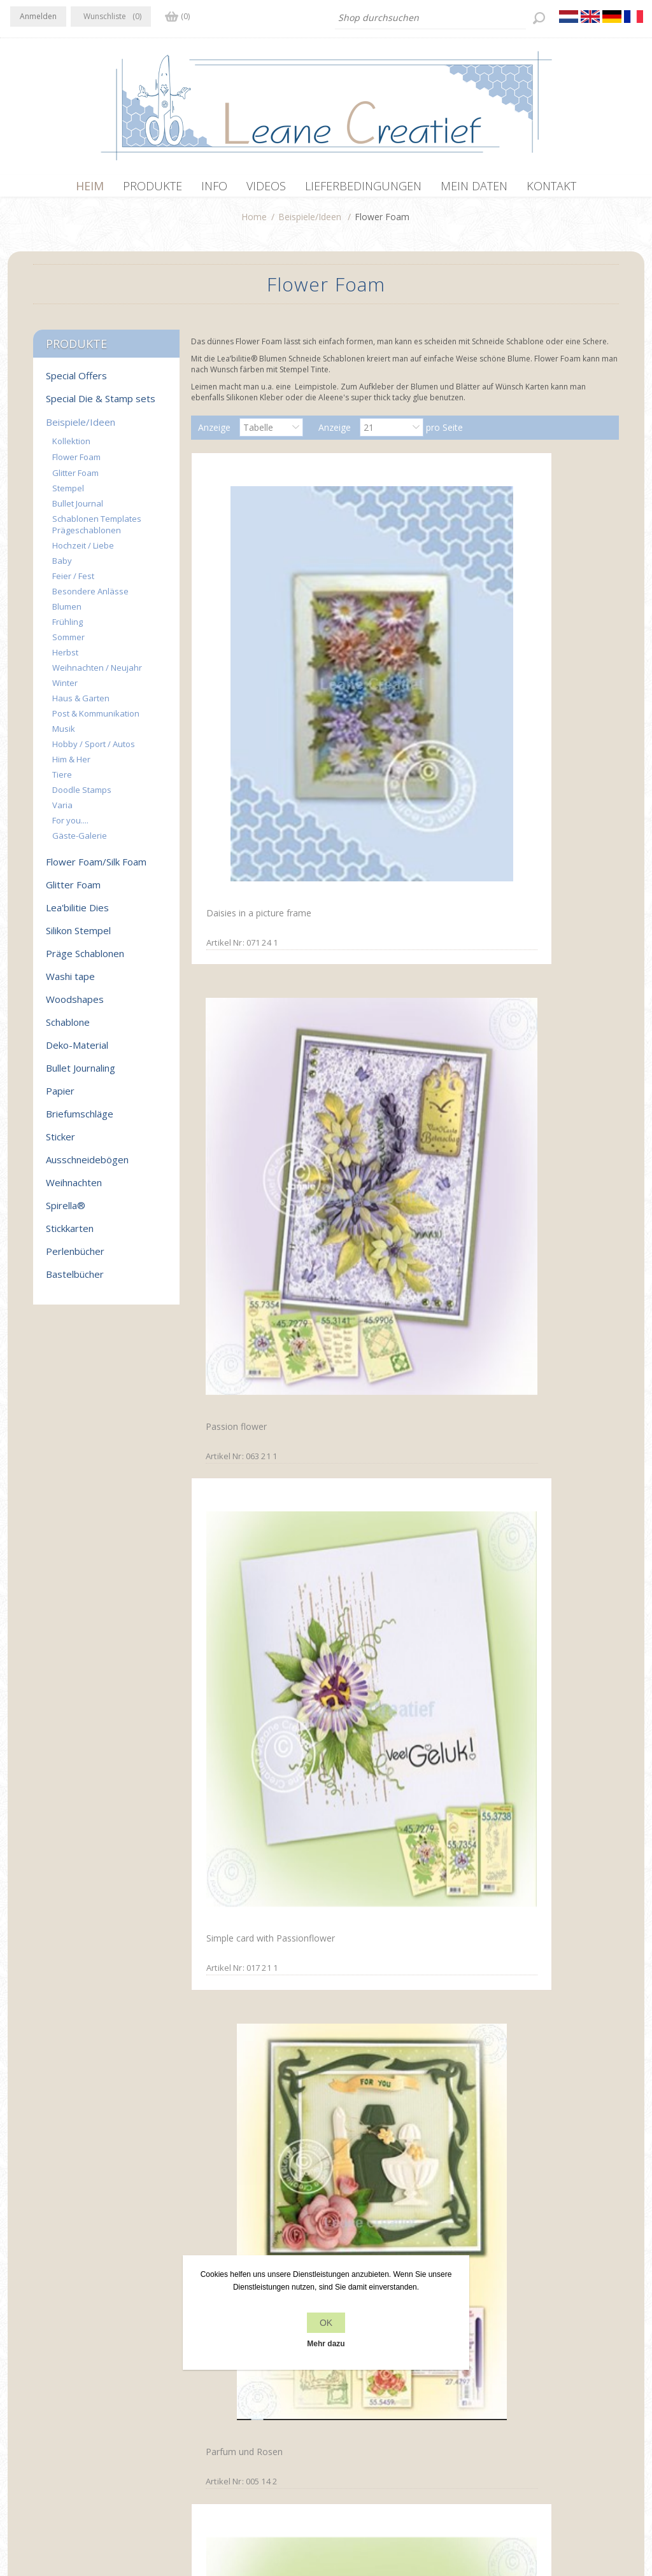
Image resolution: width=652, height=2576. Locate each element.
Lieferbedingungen (208, 2433)
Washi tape (70, 982)
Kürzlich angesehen (528, 2385)
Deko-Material (77, 1051)
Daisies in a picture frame (253, 640)
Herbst (65, 658)
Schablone (68, 1028)
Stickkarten (70, 1234)
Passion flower (372, 642)
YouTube (97, 2383)
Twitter (47, 2383)
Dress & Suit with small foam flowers (261, 1307)
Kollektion (71, 447)
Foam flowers (230, 2163)
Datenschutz (196, 2385)
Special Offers (76, 381)
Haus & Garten (81, 704)
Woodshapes (75, 1005)
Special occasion (518, 1732)
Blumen (67, 613)
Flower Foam (76, 463)
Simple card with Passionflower (517, 646)
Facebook (22, 2383)
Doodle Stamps (81, 796)
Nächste (435, 2238)
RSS (73, 2383)
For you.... (70, 826)
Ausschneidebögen (87, 1165)
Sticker (60, 1143)
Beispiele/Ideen (309, 223)
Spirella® (65, 1211)
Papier (60, 1097)
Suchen (503, 2409)
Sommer (68, 643)
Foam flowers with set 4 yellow (533, 1955)
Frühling (67, 628)
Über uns (188, 2409)
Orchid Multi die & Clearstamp (238, 1738)
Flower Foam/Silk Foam (96, 868)
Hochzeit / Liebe (83, 551)
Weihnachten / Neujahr (97, 674)
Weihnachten (74, 1188)
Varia (62, 811)
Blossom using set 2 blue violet (252, 1955)
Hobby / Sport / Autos (93, 750)
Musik (63, 735)
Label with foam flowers (534, 2163)
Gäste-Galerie (79, 842)
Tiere (62, 781)
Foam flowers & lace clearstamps (526, 1093)
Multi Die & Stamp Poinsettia (402, 870)
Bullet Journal (77, 509)
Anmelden (38, 16)
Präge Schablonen (85, 959)
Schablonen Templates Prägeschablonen (96, 530)
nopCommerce (238, 2507)
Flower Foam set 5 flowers (397, 2164)
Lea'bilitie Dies (77, 913)
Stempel (68, 494)
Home (254, 223)
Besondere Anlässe (90, 597)
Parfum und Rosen (239, 871)
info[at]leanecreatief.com (63, 2436)
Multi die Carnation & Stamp (541, 871)
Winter (65, 689)
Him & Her (71, 765)
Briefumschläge (79, 1120)
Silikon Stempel (78, 936)
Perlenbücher (75, 1257)
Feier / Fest (73, 582)
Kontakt (345, 2385)
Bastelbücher (75, 1280)
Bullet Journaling (80, 1074)
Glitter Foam (75, 479)
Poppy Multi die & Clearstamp (379, 1091)
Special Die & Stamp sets (100, 404)
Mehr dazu (325, 2343)
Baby (62, 567)
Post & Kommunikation (95, 719)
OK (326, 2323)
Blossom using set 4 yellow (399, 1948)
